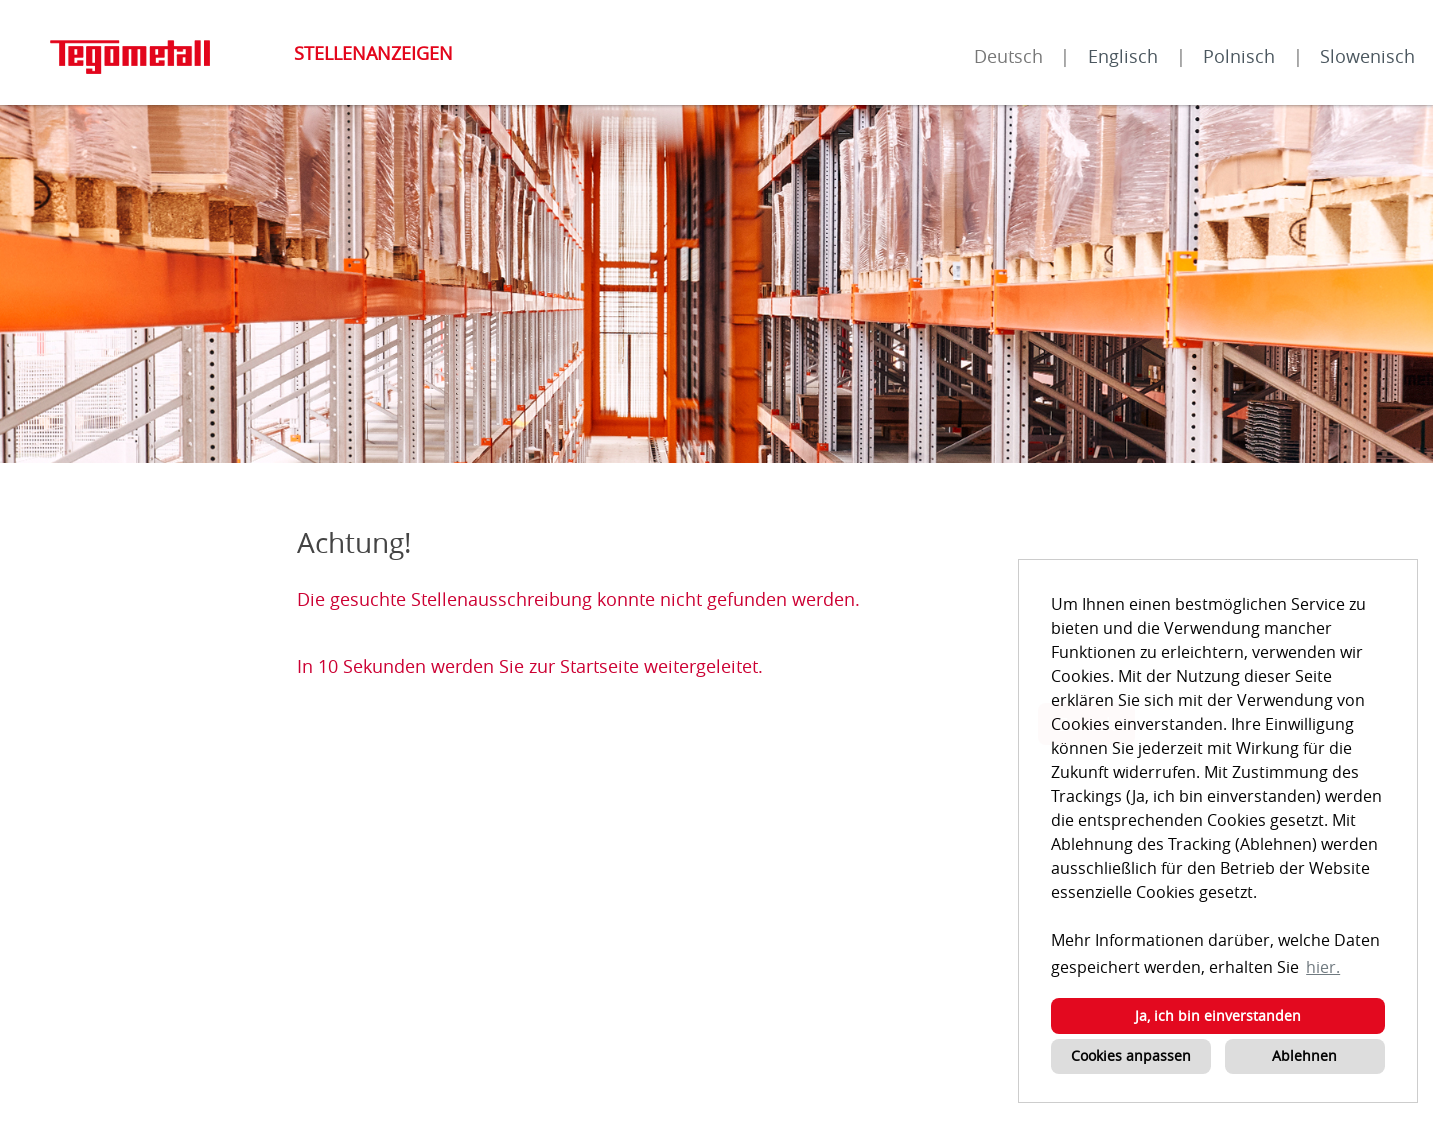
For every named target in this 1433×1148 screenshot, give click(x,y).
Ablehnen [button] (1304, 1055)
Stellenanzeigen (373, 53)
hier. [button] (1323, 967)
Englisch (1123, 56)
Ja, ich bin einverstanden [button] (1218, 1015)
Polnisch (1239, 56)
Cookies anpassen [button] (1131, 1055)
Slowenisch (1367, 56)
